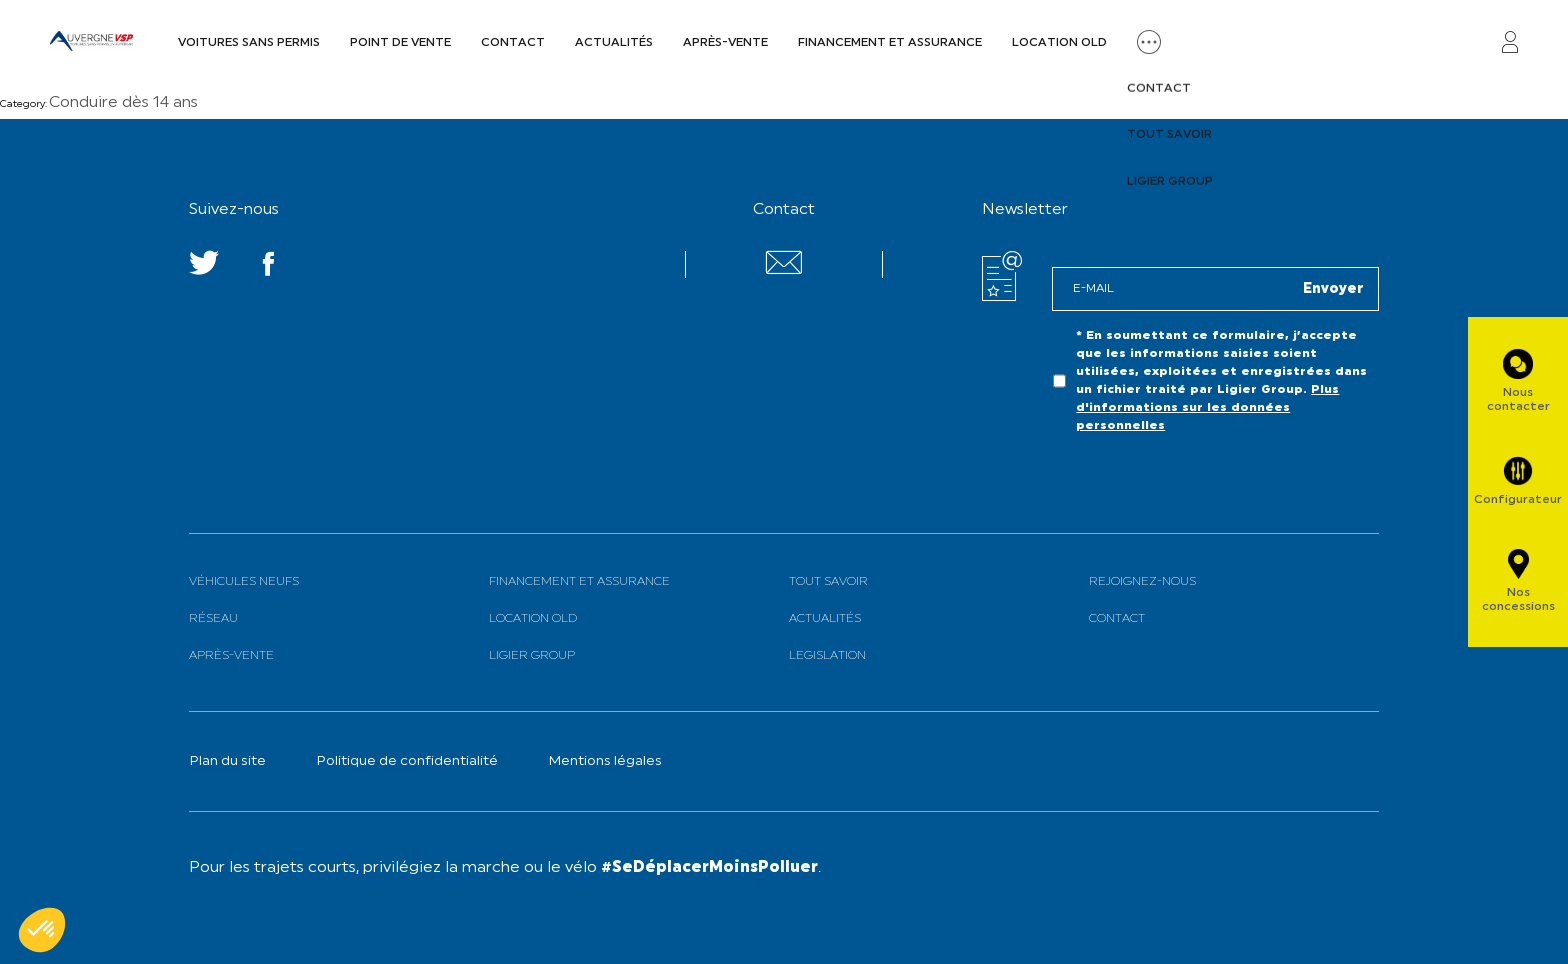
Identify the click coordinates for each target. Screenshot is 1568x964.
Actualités (614, 43)
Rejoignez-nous (1142, 582)
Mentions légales (605, 761)
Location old (1059, 43)
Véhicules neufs (244, 582)
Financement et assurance (890, 43)
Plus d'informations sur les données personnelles (1207, 408)
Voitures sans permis (249, 43)
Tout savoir (828, 582)
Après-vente (725, 43)
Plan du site (227, 761)
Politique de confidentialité (407, 761)
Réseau (213, 619)
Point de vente (400, 43)
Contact (513, 43)
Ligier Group (532, 656)
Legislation (827, 656)
